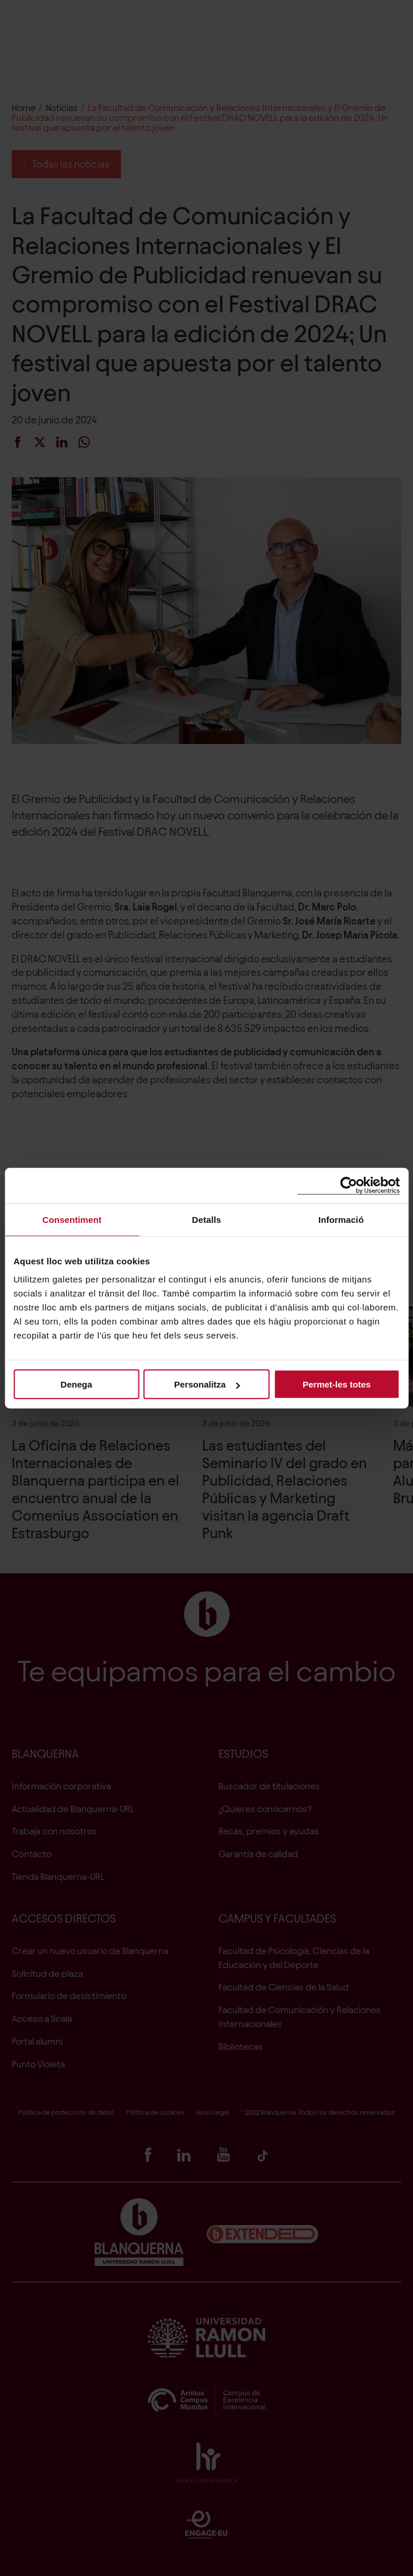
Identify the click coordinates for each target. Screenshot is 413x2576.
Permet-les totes (337, 1384)
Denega (76, 1384)
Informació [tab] (341, 1219)
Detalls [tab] (206, 1219)
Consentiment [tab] (72, 1219)
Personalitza (207, 1384)
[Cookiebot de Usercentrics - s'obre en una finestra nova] (348, 1185)
